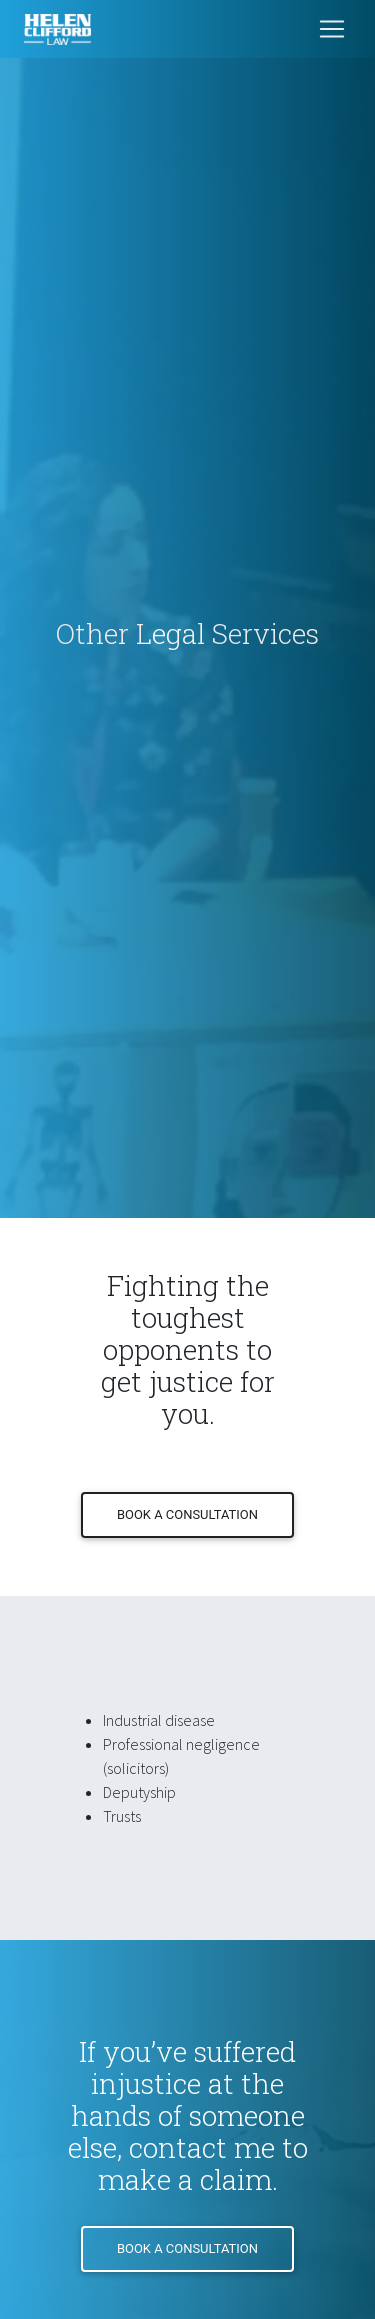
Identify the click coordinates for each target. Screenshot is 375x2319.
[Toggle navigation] (332, 29)
